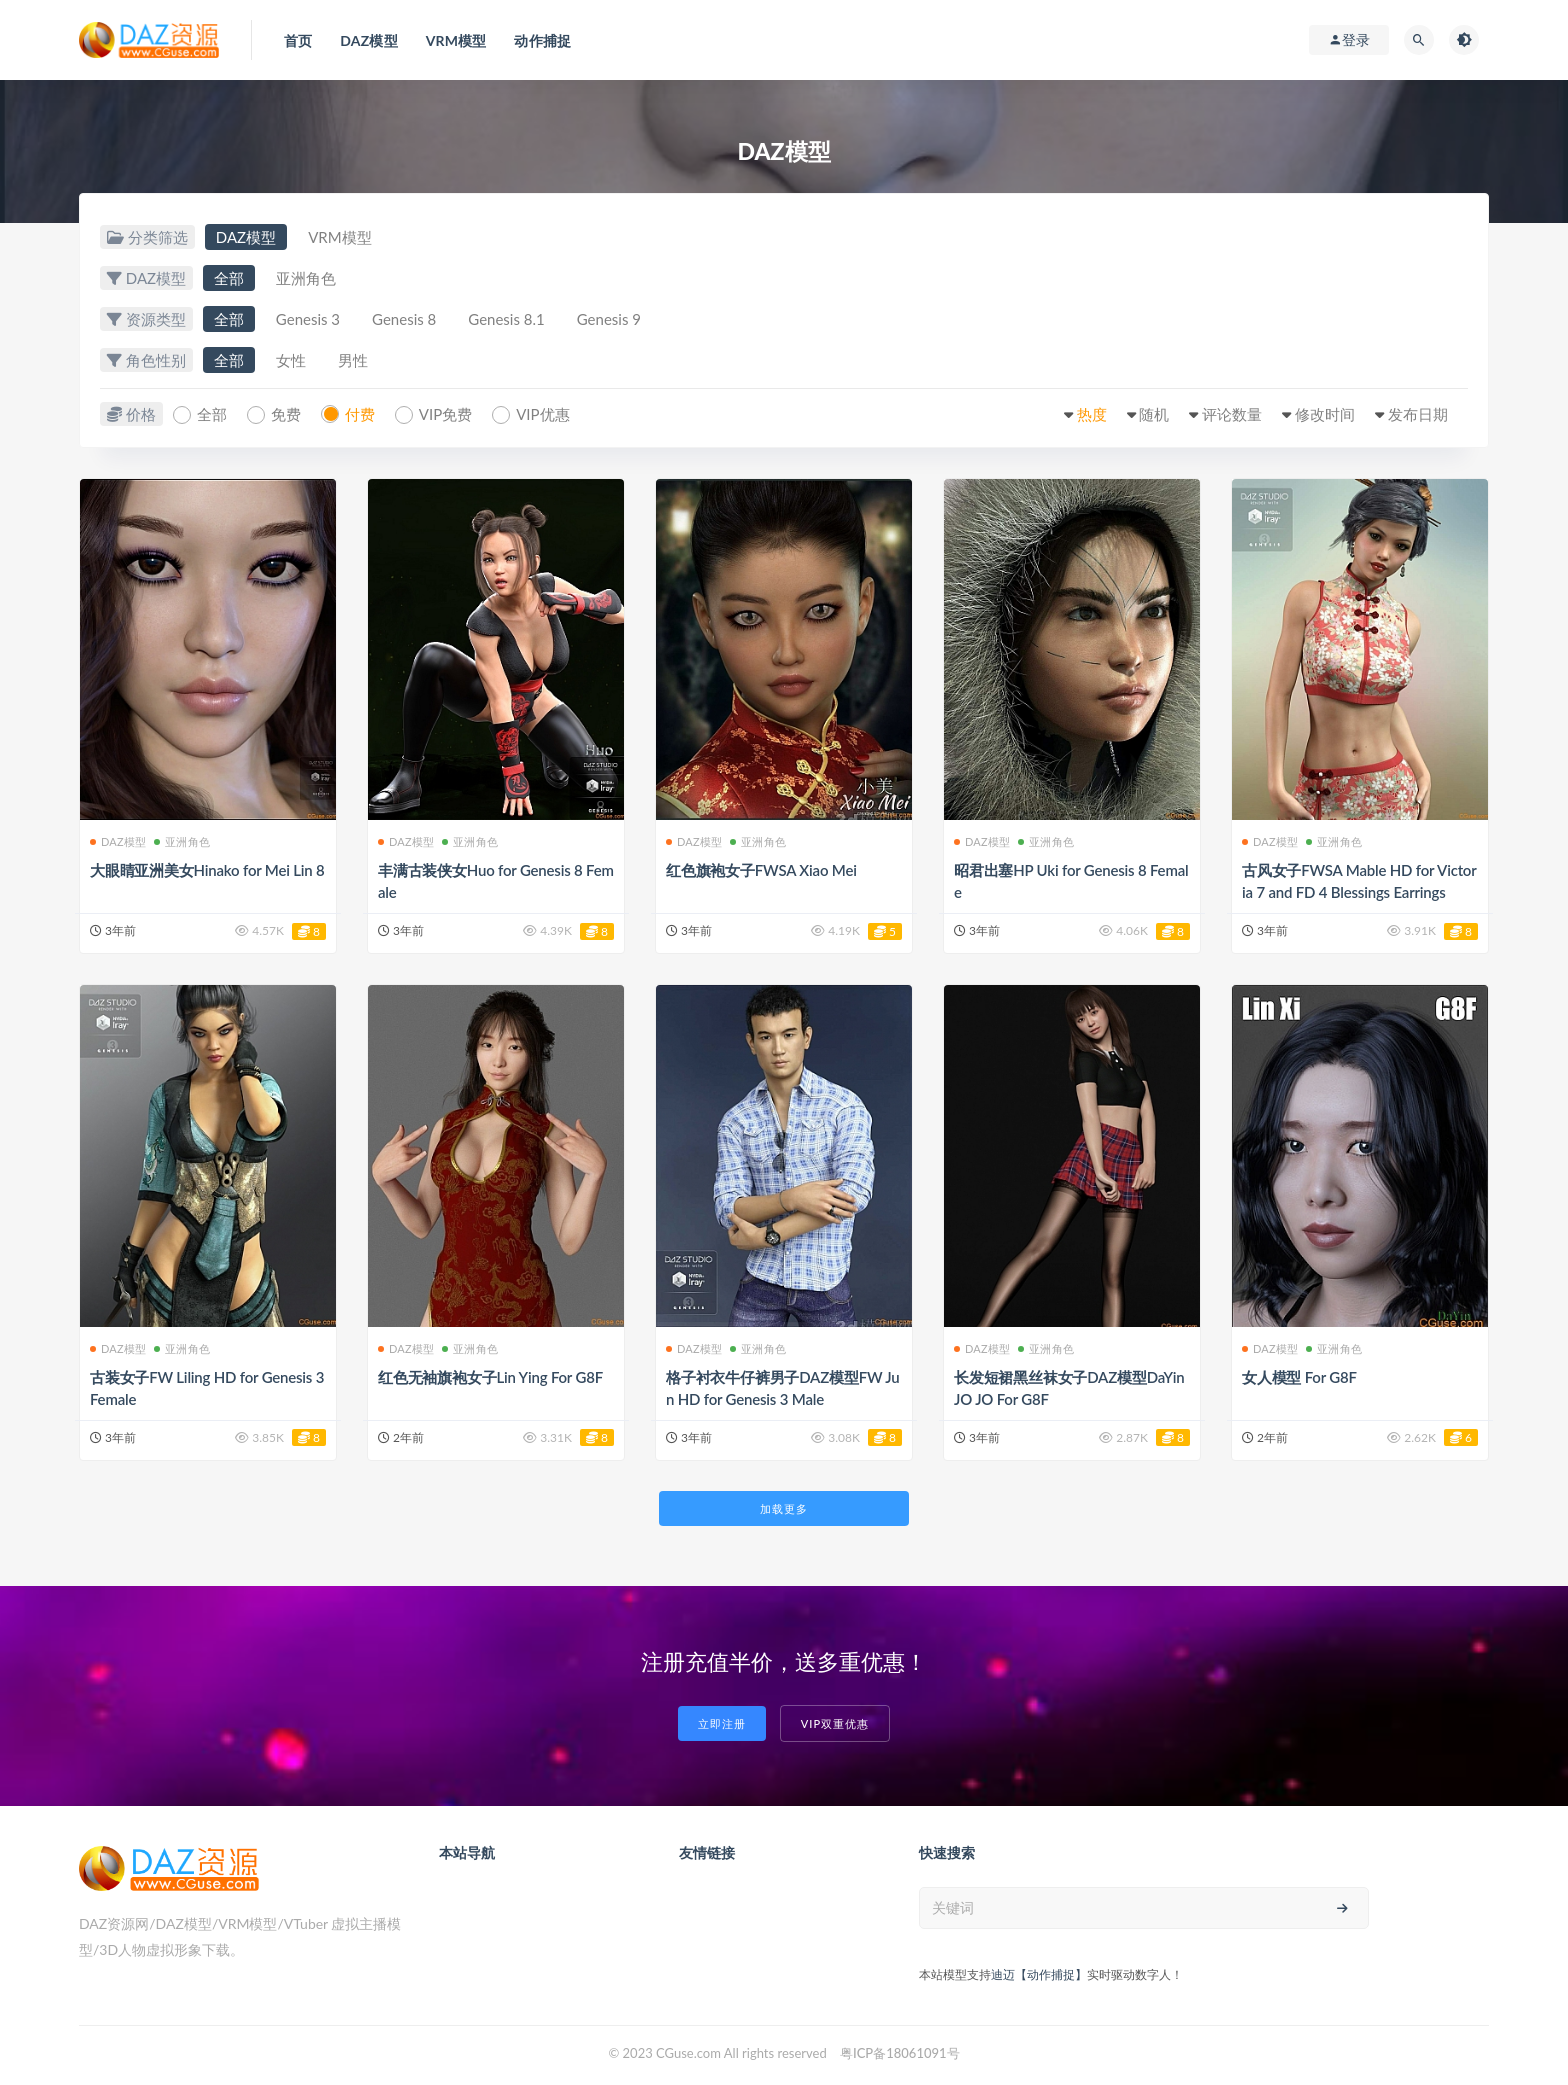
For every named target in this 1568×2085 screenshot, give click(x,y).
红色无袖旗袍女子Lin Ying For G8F (490, 1377)
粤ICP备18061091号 (900, 2053)
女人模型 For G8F (1299, 1377)
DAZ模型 (246, 237)
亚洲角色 (306, 278)
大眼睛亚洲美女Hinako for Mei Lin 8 (207, 870)
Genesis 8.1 (506, 319)
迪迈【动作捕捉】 (1039, 1974)
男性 (353, 360)
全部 (229, 278)
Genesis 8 (404, 319)
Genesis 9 (609, 319)
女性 (291, 360)
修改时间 (1325, 414)
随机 (1154, 414)
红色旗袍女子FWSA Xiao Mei (761, 870)
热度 (1092, 414)
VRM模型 (339, 237)
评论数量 (1232, 414)
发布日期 (1418, 414)
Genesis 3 (308, 319)
